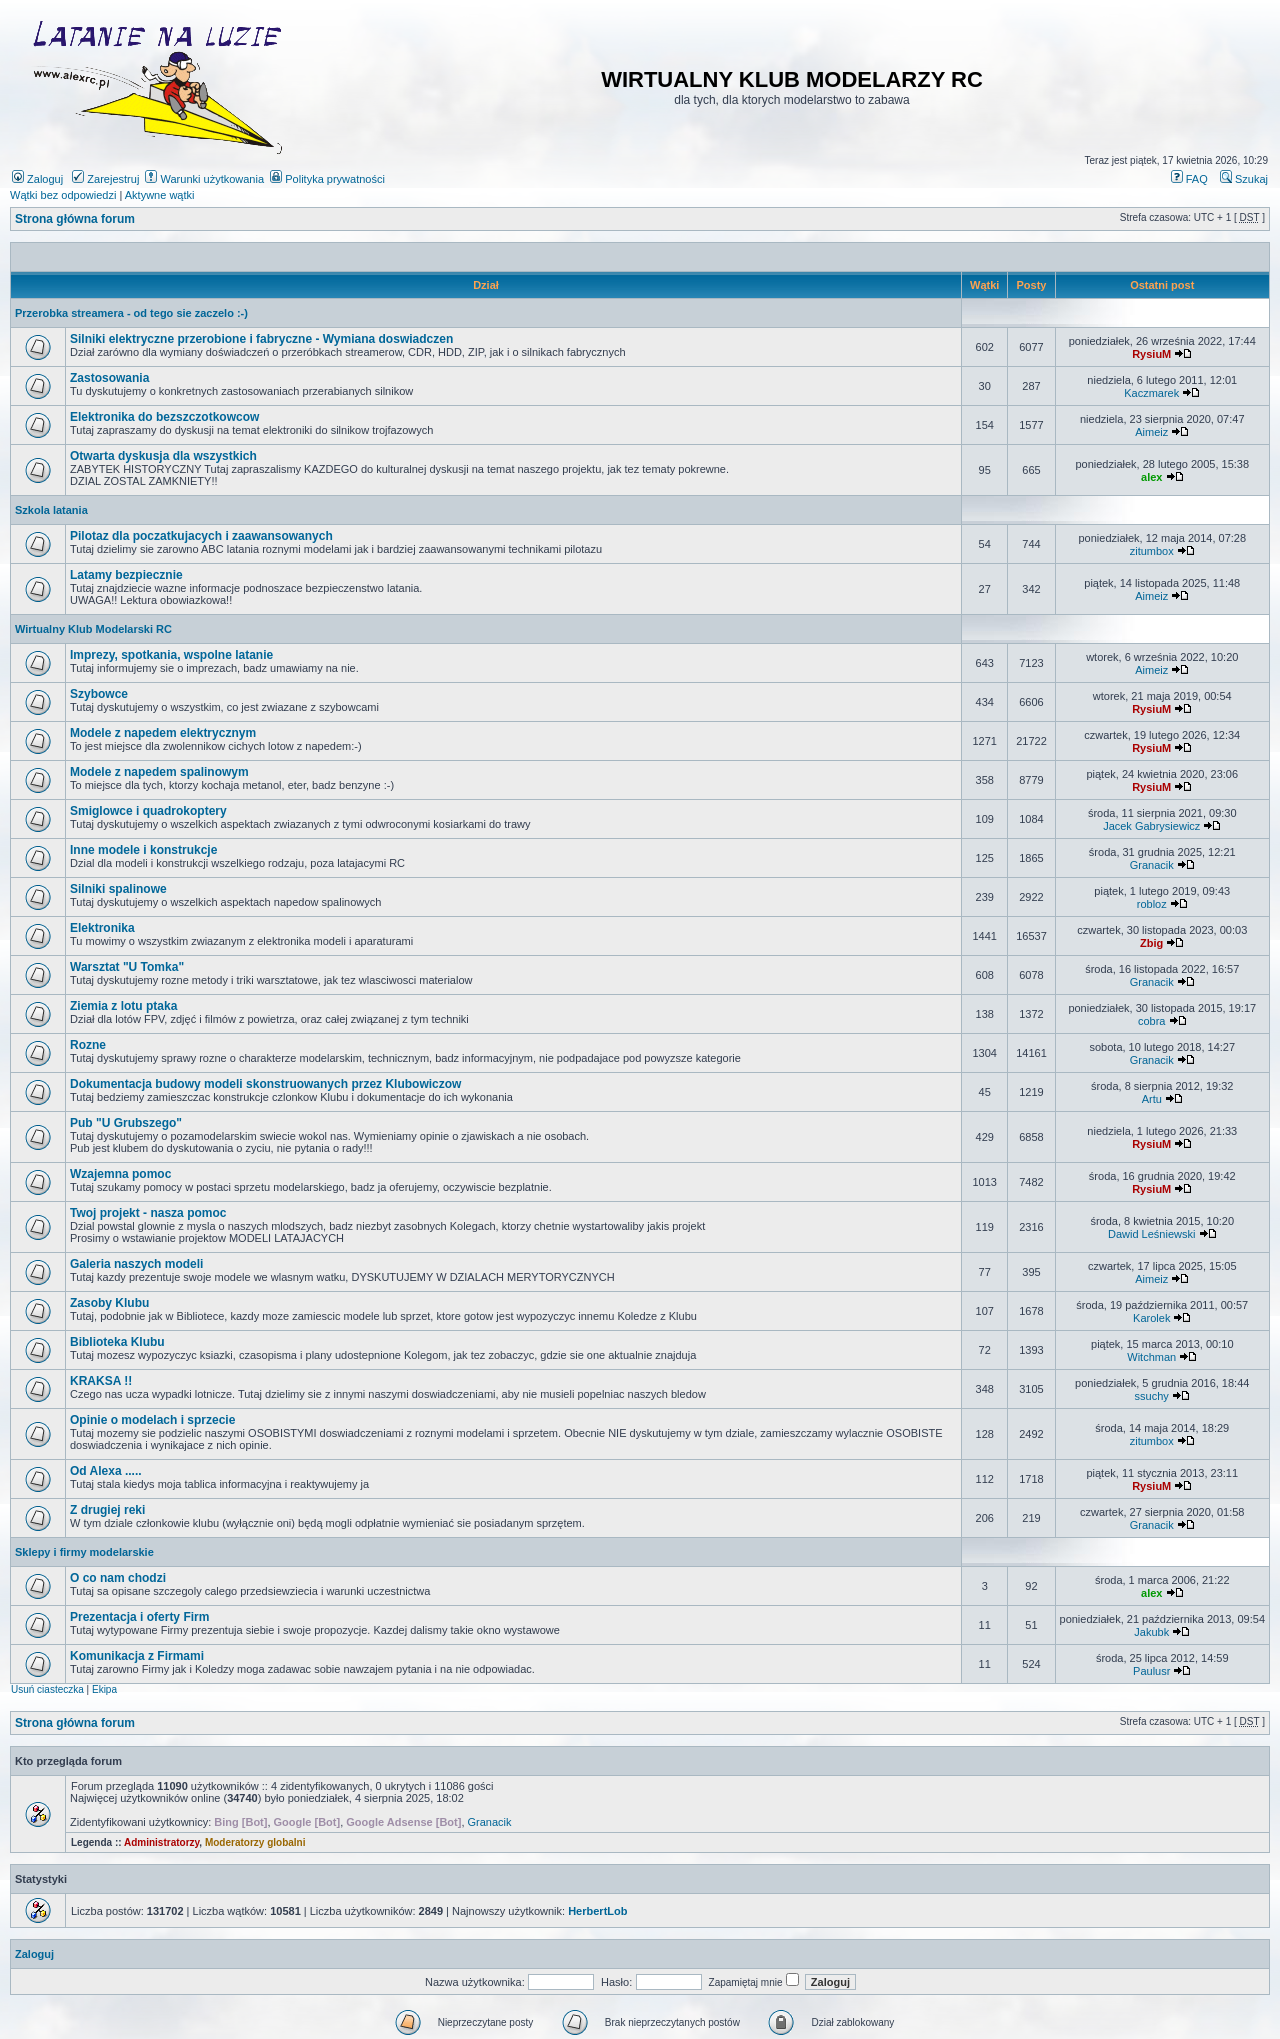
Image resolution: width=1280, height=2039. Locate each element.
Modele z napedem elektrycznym (163, 733)
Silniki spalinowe (118, 889)
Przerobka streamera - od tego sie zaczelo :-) (131, 313)
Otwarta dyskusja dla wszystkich (163, 456)
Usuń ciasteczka (47, 1689)
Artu (1152, 1099)
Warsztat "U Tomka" (127, 967)
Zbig (1151, 943)
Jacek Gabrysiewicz (1151, 826)
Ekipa (104, 1689)
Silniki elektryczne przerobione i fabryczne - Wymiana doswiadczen (261, 339)
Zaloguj (37, 179)
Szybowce (99, 694)
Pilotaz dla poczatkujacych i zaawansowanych (201, 536)
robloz (1152, 904)
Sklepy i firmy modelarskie (84, 1552)
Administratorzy (161, 1842)
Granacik (1152, 865)
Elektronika (102, 928)
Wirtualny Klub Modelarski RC (93, 629)
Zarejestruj (105, 179)
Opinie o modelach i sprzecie (152, 1420)
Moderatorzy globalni (255, 1842)
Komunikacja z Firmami (137, 1656)
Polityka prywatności (327, 179)
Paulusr (1151, 1671)
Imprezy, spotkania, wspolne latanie (171, 655)
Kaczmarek (1151, 393)
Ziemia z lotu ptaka (123, 1006)
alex (1151, 477)
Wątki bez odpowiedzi (63, 195)
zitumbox (1152, 551)
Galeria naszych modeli (136, 1264)
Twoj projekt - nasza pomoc (148, 1213)
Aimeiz (1151, 432)
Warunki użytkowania (204, 179)
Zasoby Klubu (109, 1303)
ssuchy (1152, 1396)
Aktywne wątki (160, 195)
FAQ (1189, 179)
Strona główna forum (75, 219)
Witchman (1151, 1357)
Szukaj (1244, 179)
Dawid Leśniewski (1151, 1234)
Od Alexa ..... (106, 1471)
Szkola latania (51, 510)
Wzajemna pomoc (120, 1174)
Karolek (1151, 1318)
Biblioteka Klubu (117, 1342)
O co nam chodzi (118, 1578)
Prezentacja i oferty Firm (139, 1617)
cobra (1152, 1021)
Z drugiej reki (107, 1510)
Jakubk (1151, 1632)
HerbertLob (597, 1911)
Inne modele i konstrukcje (143, 850)
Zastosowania (109, 378)
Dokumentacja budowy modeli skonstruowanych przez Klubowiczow (265, 1084)
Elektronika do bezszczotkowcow (164, 417)
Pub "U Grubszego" (126, 1123)
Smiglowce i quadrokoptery (148, 811)
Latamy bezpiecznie (126, 575)
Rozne (88, 1045)
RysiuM (1151, 354)
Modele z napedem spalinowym (159, 772)
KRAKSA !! (101, 1381)
